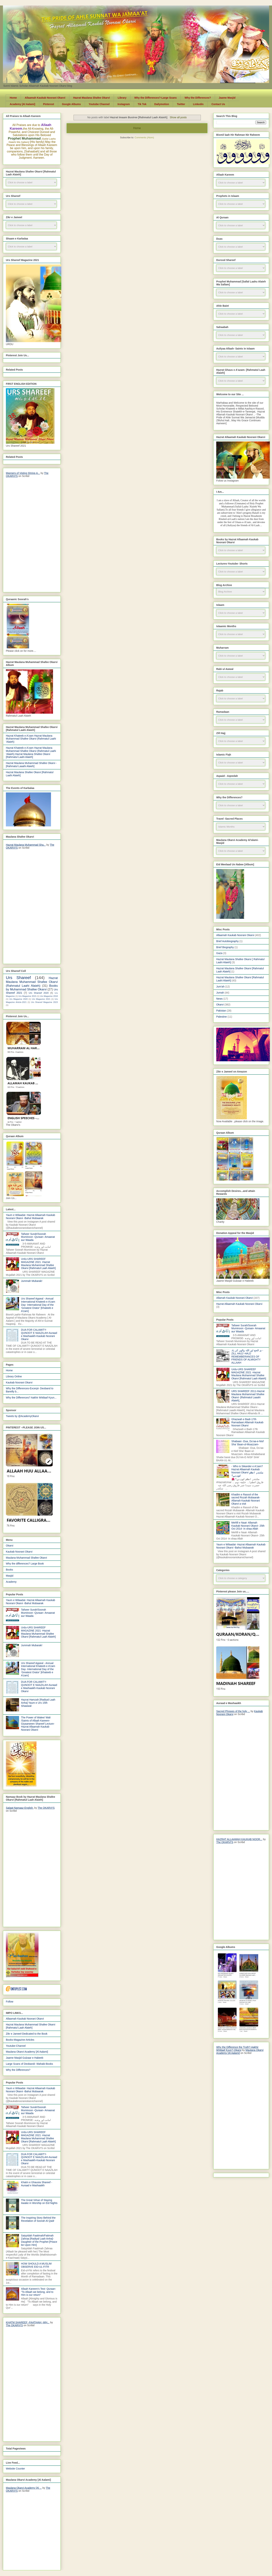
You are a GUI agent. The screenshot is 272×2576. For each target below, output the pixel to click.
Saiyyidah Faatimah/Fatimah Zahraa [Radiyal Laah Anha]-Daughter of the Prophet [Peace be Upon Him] (39, 2240)
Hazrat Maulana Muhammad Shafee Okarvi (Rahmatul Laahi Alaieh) (32, 981)
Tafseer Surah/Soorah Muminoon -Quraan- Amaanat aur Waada (38, 1237)
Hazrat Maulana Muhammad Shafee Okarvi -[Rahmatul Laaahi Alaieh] (31, 765)
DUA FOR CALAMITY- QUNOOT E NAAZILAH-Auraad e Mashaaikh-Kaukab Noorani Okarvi (39, 1334)
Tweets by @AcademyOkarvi (22, 1416)
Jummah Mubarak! (31, 1280)
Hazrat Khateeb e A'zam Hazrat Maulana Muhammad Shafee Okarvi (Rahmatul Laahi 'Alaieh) (31, 738)
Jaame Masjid (227, 97)
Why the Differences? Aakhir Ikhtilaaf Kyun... (31, 1397)
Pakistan (221, 1010)
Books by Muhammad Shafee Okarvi (32, 987)
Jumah (220, 992)
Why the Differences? (198, 97)
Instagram (124, 104)
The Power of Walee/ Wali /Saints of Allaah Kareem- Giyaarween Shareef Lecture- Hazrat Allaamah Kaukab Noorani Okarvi (38, 1723)
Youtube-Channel (16, 2045)
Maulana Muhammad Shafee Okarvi (26, 1557)
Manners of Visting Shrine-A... (23, 473)
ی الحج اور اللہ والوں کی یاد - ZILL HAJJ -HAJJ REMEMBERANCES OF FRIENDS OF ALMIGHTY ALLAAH (247, 1356)
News (219, 998)
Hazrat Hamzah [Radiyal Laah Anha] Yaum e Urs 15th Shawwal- (38, 1702)
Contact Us (218, 104)
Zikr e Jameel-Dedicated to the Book (26, 2033)
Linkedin (198, 104)
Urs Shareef (18, 977)
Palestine (221, 1016)
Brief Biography (225, 947)
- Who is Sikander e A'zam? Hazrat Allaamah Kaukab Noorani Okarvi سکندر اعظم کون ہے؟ (247, 1471)
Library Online (14, 1376)
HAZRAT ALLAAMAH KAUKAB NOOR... (239, 1839)
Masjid (9, 1575)
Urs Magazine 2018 (49, 996)
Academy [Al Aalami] (22, 104)
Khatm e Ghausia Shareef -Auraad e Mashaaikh (36, 2184)
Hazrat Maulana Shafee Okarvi (91, 97)
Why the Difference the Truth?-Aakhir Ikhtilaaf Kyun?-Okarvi (237, 2049)
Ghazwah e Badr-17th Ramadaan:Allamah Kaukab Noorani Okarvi (247, 1422)
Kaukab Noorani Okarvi (19, 1382)
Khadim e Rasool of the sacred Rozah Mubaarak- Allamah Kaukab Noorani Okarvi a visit (245, 1499)
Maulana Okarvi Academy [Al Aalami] (27, 2051)
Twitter (181, 104)
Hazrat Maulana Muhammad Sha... (26, 844)
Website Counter (15, 2468)
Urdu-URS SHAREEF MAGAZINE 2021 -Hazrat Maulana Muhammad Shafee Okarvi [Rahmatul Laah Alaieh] (38, 1263)
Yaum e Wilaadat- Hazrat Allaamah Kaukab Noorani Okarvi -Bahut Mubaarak (30, 1217)
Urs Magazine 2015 (27, 996)
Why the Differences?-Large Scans (155, 97)
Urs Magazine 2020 (18, 999)
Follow (9, 2001)
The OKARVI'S (46, 1807)
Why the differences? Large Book (25, 1563)
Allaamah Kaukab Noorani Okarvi (45, 97)
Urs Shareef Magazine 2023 (44, 1002)
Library (122, 97)
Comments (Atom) (144, 137)
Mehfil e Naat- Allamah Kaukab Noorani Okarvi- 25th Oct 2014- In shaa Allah (248, 1525)
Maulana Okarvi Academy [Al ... (24, 2487)
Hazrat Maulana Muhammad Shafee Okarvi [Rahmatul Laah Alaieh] (30, 2026)
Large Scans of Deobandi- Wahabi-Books (29, 2063)
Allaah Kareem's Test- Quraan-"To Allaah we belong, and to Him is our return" (38, 2291)
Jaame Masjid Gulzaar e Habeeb (24, 2057)
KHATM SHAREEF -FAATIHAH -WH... (28, 2322)
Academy (11, 1581)
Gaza (219, 953)
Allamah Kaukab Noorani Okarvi (234, 1297)
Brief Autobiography (227, 941)
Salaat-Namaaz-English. (20, 1807)
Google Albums (71, 104)
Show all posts (178, 117)
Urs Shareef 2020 (39, 993)
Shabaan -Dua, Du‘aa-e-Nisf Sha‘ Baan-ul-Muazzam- (247, 1443)
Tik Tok (142, 104)
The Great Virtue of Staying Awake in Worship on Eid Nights (39, 2202)
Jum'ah (220, 986)
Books (9, 1569)
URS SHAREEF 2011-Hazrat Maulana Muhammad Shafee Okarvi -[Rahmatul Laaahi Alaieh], (248, 1396)
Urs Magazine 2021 (41, 999)
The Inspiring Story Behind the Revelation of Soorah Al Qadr (38, 2219)
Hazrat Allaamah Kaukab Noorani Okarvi (239, 1303)
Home (13, 97)
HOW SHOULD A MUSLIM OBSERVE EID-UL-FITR (36, 2265)
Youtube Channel (99, 104)
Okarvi (9, 1545)
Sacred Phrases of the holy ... (233, 1711)
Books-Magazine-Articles (20, 2039)
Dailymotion (161, 104)
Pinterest (48, 104)
